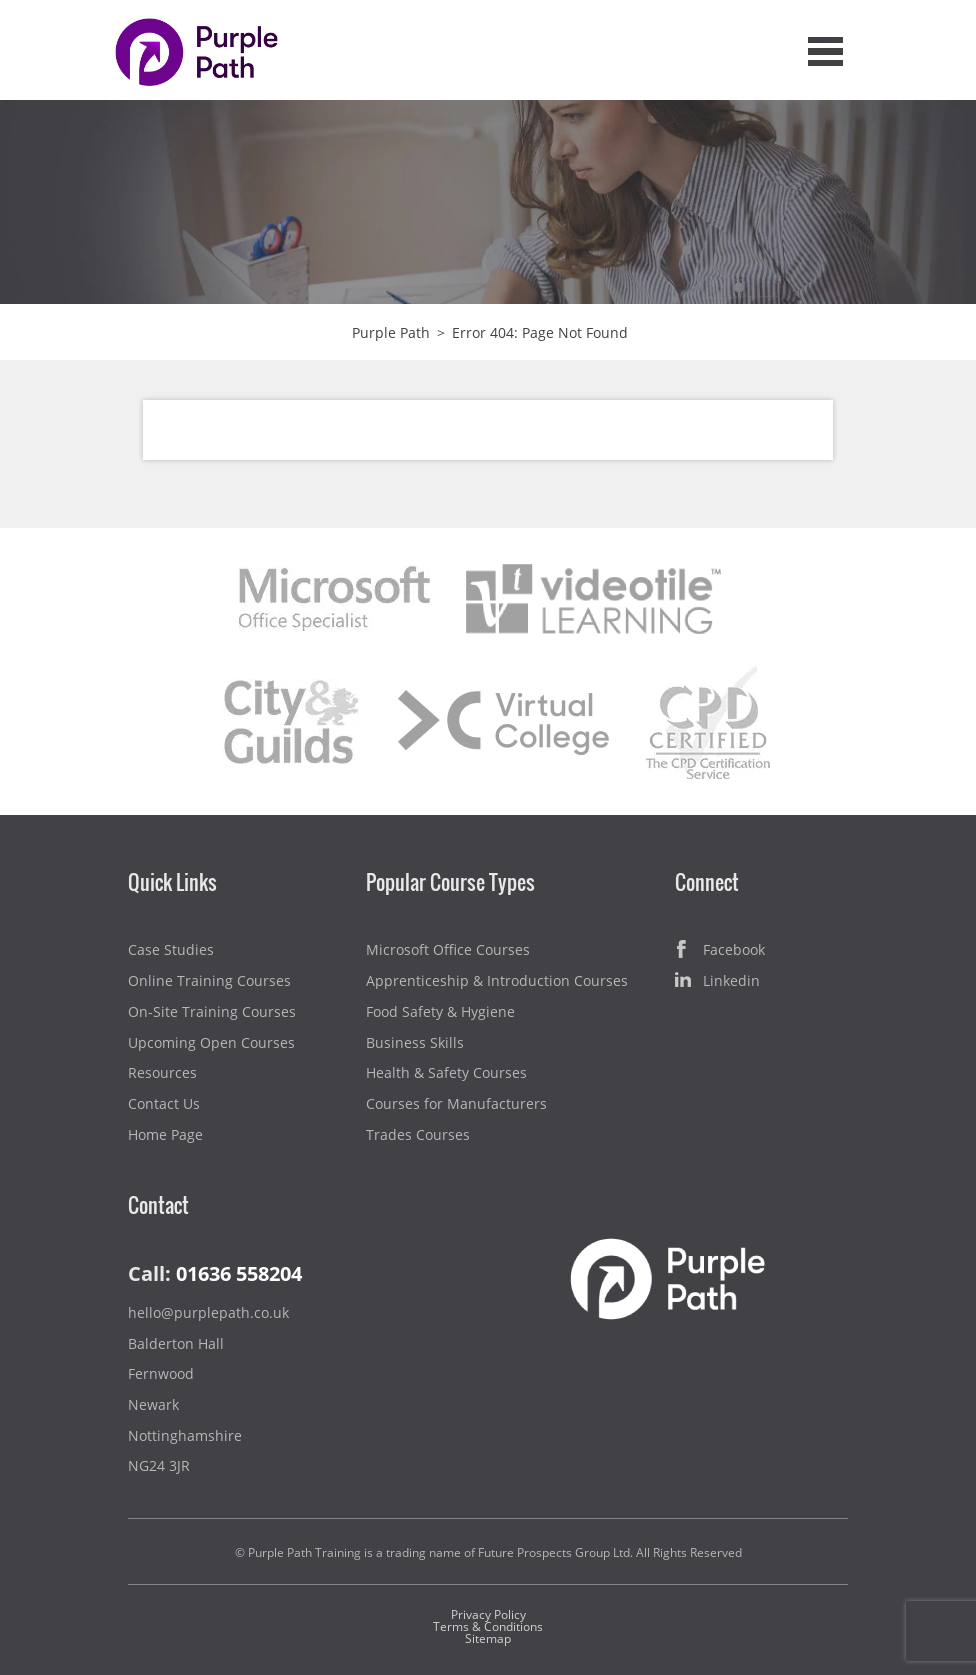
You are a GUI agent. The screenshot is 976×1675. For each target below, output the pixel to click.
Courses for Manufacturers (456, 1103)
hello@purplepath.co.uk (208, 1312)
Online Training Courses (209, 980)
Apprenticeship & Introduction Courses (497, 980)
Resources (162, 1072)
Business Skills (415, 1042)
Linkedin (717, 981)
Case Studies (171, 949)
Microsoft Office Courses (448, 949)
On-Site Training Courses (212, 1011)
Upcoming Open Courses (211, 1042)
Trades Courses (418, 1134)
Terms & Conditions (488, 1626)
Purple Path (391, 332)
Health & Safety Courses (446, 1072)
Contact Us (164, 1103)
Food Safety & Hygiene (440, 1011)
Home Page (165, 1134)
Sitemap (488, 1638)
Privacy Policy (488, 1614)
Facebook (720, 950)
